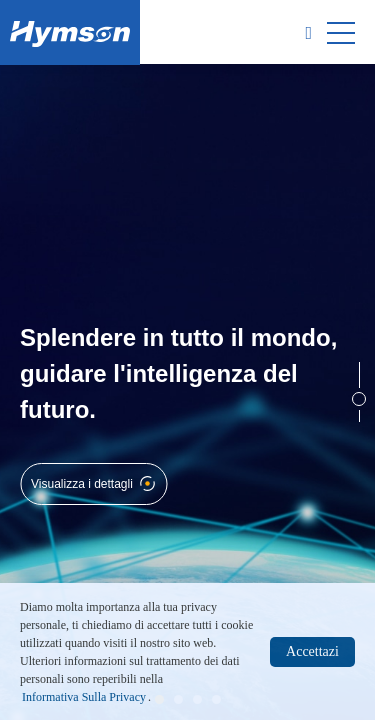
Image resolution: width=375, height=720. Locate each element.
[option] (187, 392)
